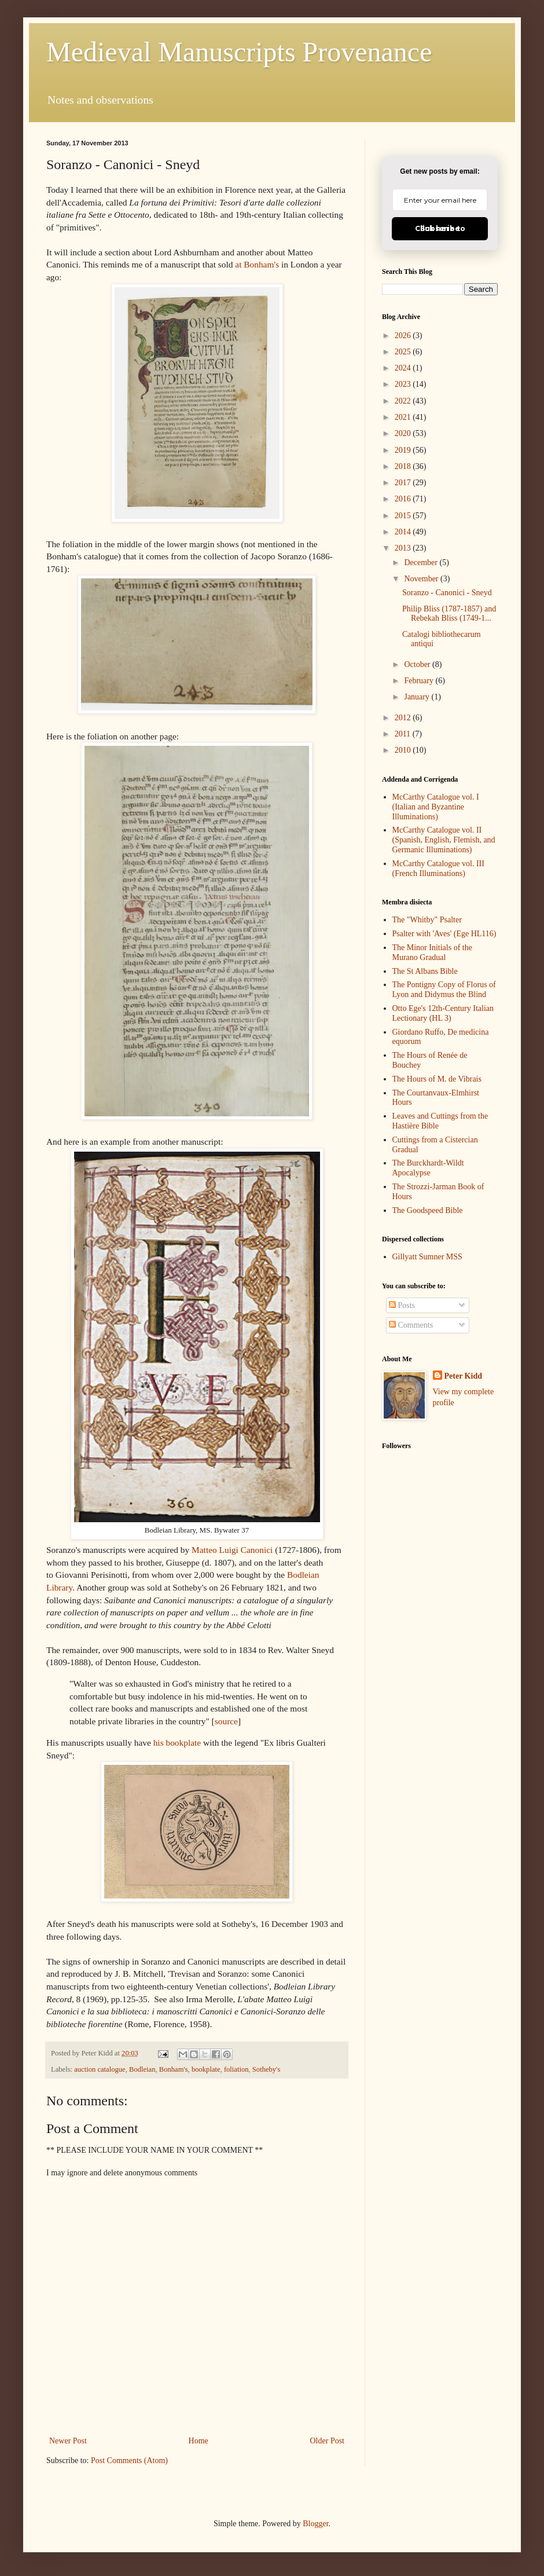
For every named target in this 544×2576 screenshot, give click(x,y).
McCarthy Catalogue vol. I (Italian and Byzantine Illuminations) (435, 807)
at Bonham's (257, 264)
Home (198, 2440)
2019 (404, 450)
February (419, 680)
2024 (404, 368)
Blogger (315, 2523)
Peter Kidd (463, 1376)
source (226, 1721)
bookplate (206, 2069)
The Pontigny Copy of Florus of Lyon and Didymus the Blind (444, 989)
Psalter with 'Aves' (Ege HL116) (444, 933)
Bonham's (173, 2069)
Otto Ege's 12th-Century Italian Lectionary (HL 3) (443, 1013)
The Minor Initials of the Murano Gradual (432, 952)
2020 (404, 433)
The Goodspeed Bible (427, 1210)
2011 (404, 734)
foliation (236, 2069)
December (421, 562)
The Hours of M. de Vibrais (436, 1079)
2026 (404, 335)
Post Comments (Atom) (129, 2460)
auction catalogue (99, 2069)
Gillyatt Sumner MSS (427, 1256)
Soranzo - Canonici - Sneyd (447, 592)
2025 (404, 351)
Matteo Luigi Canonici (232, 1550)
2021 (404, 417)
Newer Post (68, 2440)
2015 (404, 515)
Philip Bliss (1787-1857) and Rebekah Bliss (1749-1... (449, 613)
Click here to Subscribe (440, 228)
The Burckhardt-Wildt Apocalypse (428, 1168)
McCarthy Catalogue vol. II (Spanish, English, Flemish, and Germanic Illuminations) (443, 840)
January (417, 696)
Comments (411, 1325)
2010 (404, 750)
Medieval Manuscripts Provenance (239, 51)
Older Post (327, 2440)
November (422, 578)
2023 (404, 384)
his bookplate (177, 1742)
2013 (404, 548)
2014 (404, 531)
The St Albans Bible (425, 971)
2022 (404, 401)
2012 (404, 717)
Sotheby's (266, 2069)
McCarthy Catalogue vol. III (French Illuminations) (438, 868)
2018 (404, 466)
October (418, 664)
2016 (404, 498)
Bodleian (142, 2069)
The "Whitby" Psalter (427, 919)
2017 (404, 482)
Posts (402, 1305)
